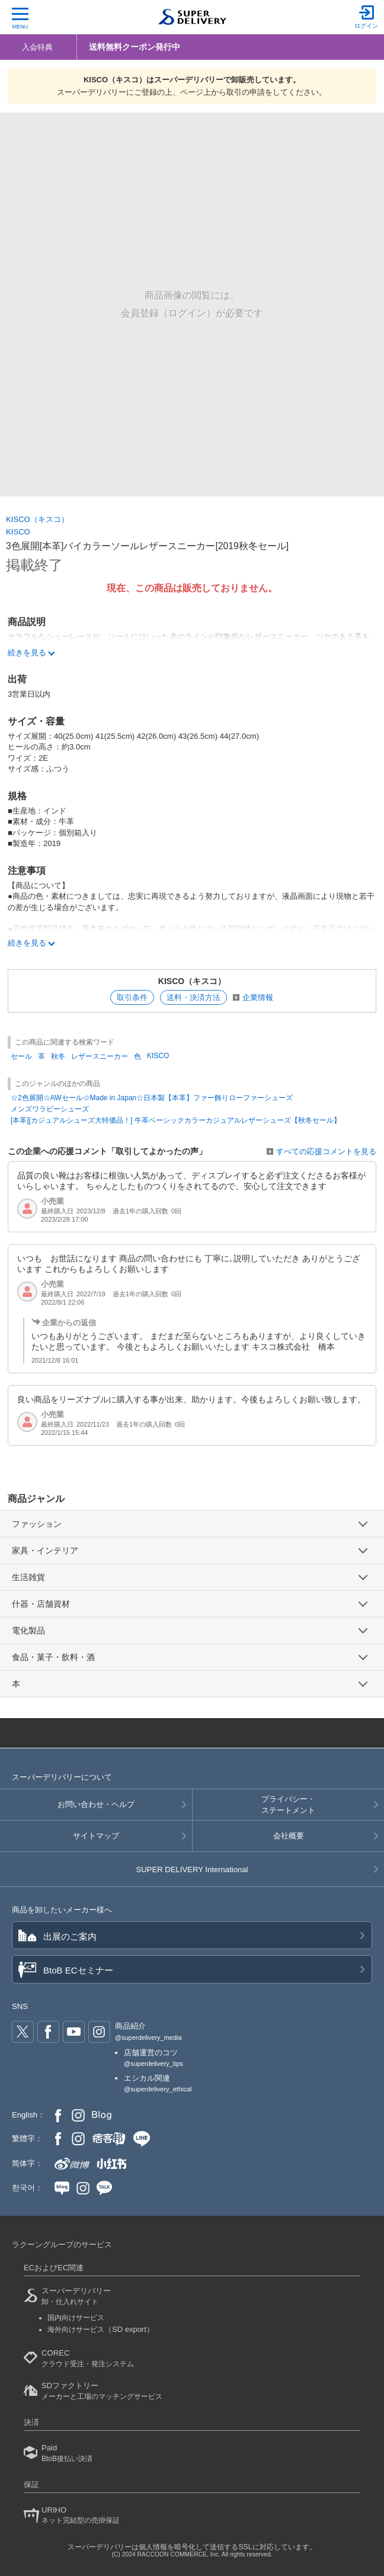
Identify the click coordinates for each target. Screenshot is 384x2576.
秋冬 (58, 1056)
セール (21, 1056)
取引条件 (132, 997)
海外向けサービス (100, 2329)
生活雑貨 (28, 1577)
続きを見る (27, 942)
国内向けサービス (75, 2318)
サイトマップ (96, 1835)
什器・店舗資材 (41, 1604)
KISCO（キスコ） (37, 519)
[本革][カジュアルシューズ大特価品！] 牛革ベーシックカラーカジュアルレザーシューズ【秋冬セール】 (176, 1120)
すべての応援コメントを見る (326, 1151)
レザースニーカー (99, 1056)
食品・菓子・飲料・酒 (53, 1657)
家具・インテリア (45, 1550)
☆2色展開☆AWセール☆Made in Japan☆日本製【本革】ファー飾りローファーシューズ (152, 1098)
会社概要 (288, 1835)
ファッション (37, 1524)
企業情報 (257, 997)
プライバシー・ (288, 1805)
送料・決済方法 (193, 997)
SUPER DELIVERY (192, 1869)
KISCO (18, 531)
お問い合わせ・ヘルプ (96, 1804)
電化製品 (28, 1630)
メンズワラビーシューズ (50, 1109)
